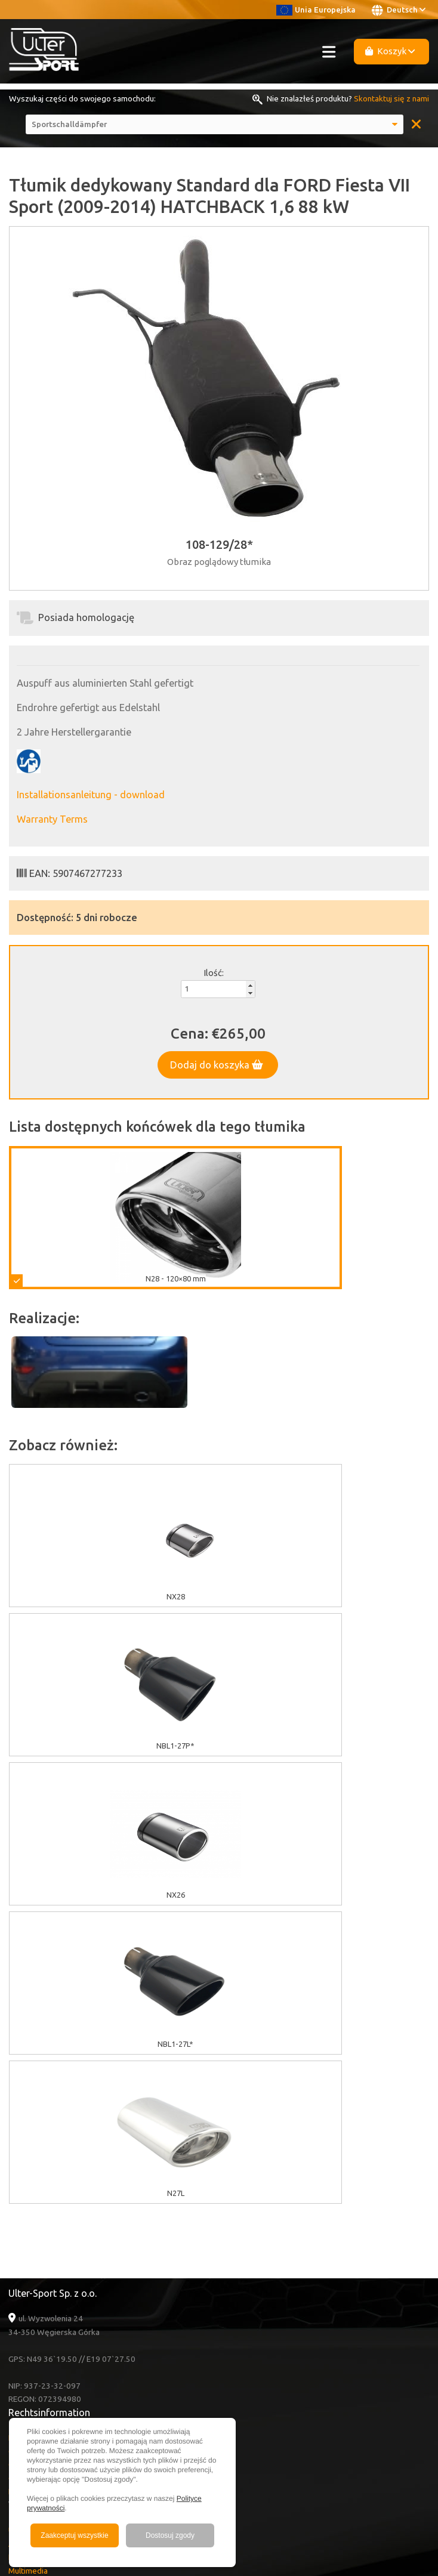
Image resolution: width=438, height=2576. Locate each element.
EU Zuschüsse (33, 2139)
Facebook (38, 2351)
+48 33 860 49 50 (53, 2403)
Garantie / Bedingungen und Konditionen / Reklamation (105, 2180)
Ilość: (213, 973)
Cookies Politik (34, 2153)
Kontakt (22, 2299)
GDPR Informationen (44, 2166)
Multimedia (28, 2272)
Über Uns (25, 2232)
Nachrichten (29, 2258)
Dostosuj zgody (170, 2535)
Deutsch (398, 10)
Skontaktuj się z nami (391, 98)
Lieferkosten (31, 2193)
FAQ (16, 2285)
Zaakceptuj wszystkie (74, 2535)
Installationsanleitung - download (91, 794)
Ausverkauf (29, 2245)
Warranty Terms (52, 819)
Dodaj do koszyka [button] (216, 1065)
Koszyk (390, 51)
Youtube (37, 2338)
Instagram (37, 2365)
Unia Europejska (316, 9)
